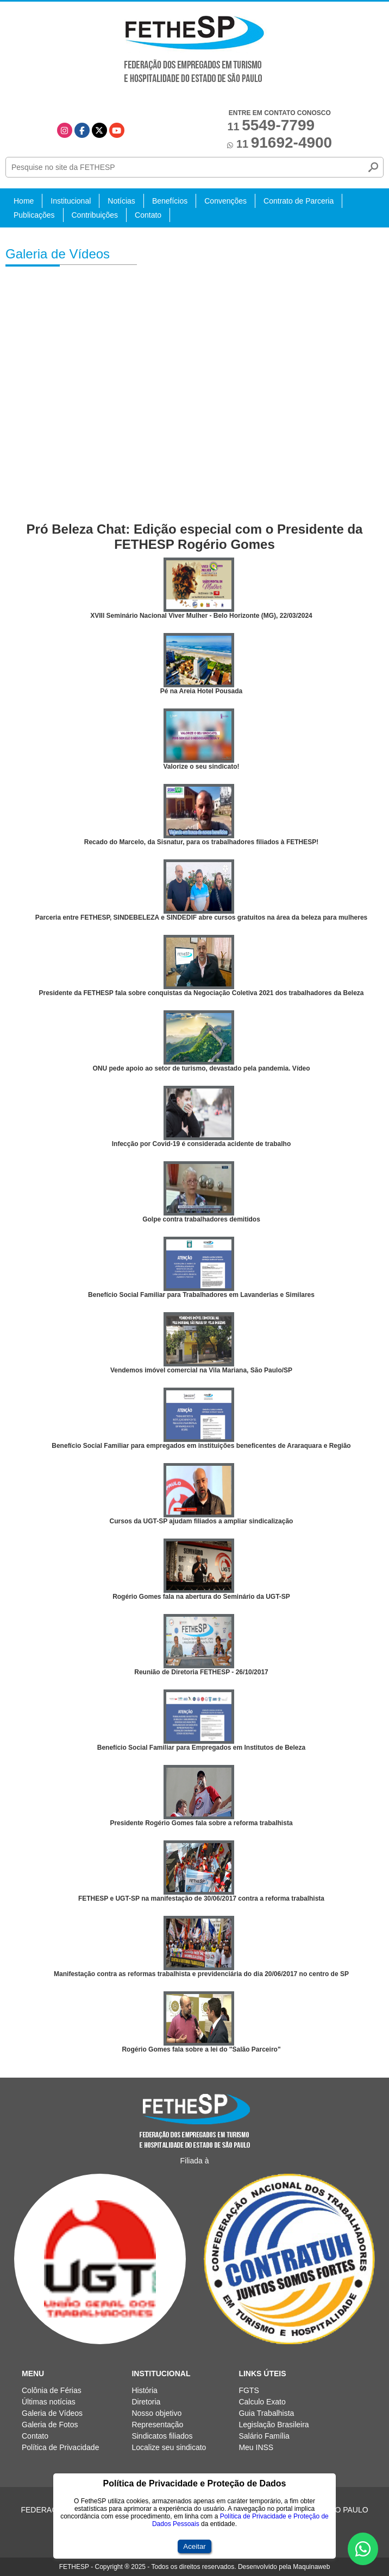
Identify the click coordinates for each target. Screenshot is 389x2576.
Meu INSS (256, 2447)
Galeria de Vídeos (52, 2413)
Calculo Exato (262, 2401)
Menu (33, 2373)
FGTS (249, 2390)
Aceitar (194, 2546)
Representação (157, 2424)
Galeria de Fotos (50, 2424)
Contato (148, 215)
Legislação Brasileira (274, 2424)
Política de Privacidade (60, 2447)
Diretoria (145, 2401)
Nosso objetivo (156, 2413)
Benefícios (169, 201)
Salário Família (264, 2436)
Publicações (34, 215)
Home (24, 201)
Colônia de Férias (51, 2390)
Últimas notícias (49, 2401)
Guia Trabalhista (266, 2413)
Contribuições (95, 215)
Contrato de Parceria (298, 201)
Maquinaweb (311, 2567)
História (144, 2390)
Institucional (71, 201)
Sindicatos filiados (161, 2436)
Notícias (121, 201)
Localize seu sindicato (168, 2447)
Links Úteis (262, 2373)
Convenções (225, 201)
